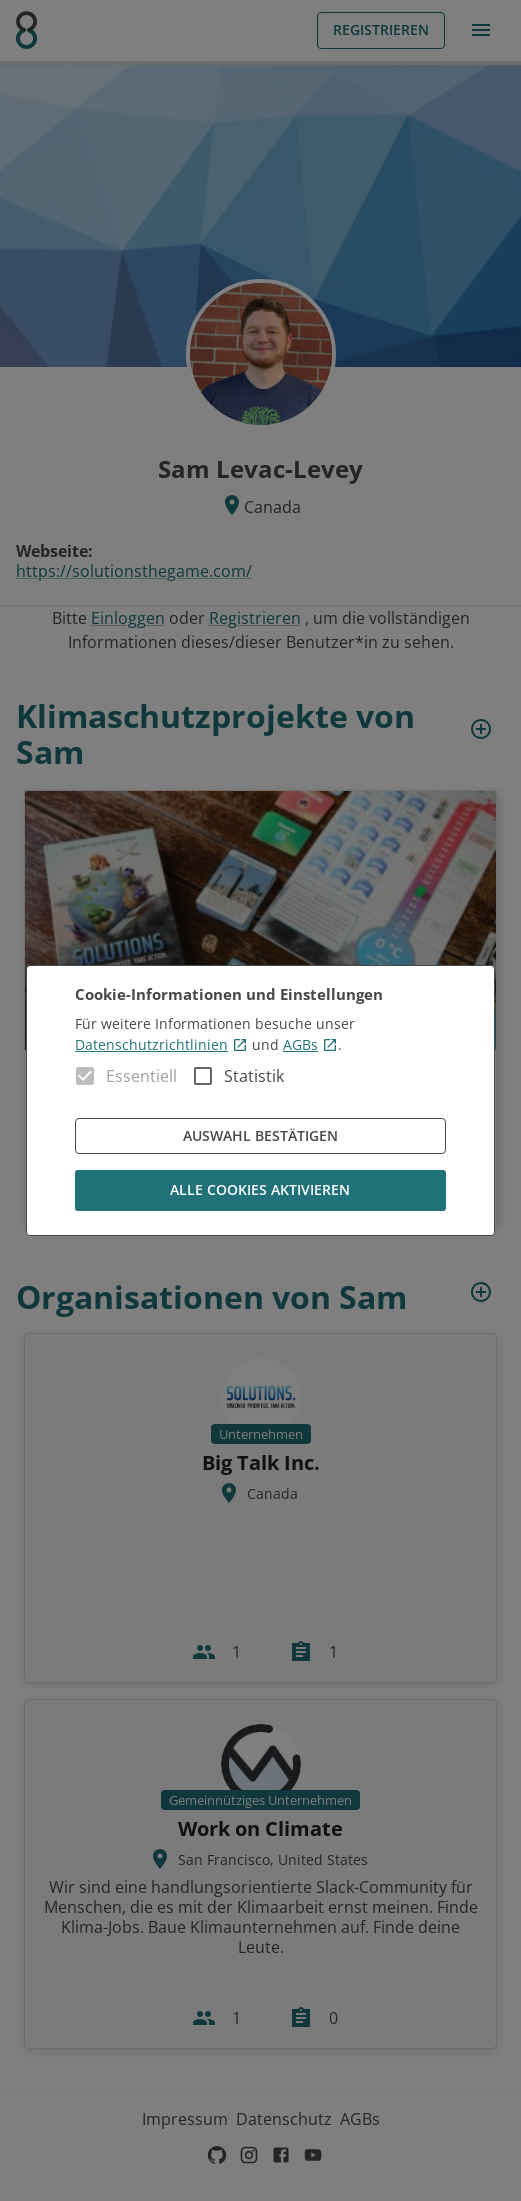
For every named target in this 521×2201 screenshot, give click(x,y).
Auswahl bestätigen (260, 1136)
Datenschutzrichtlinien (161, 1044)
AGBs (310, 1044)
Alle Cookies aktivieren (260, 1190)
